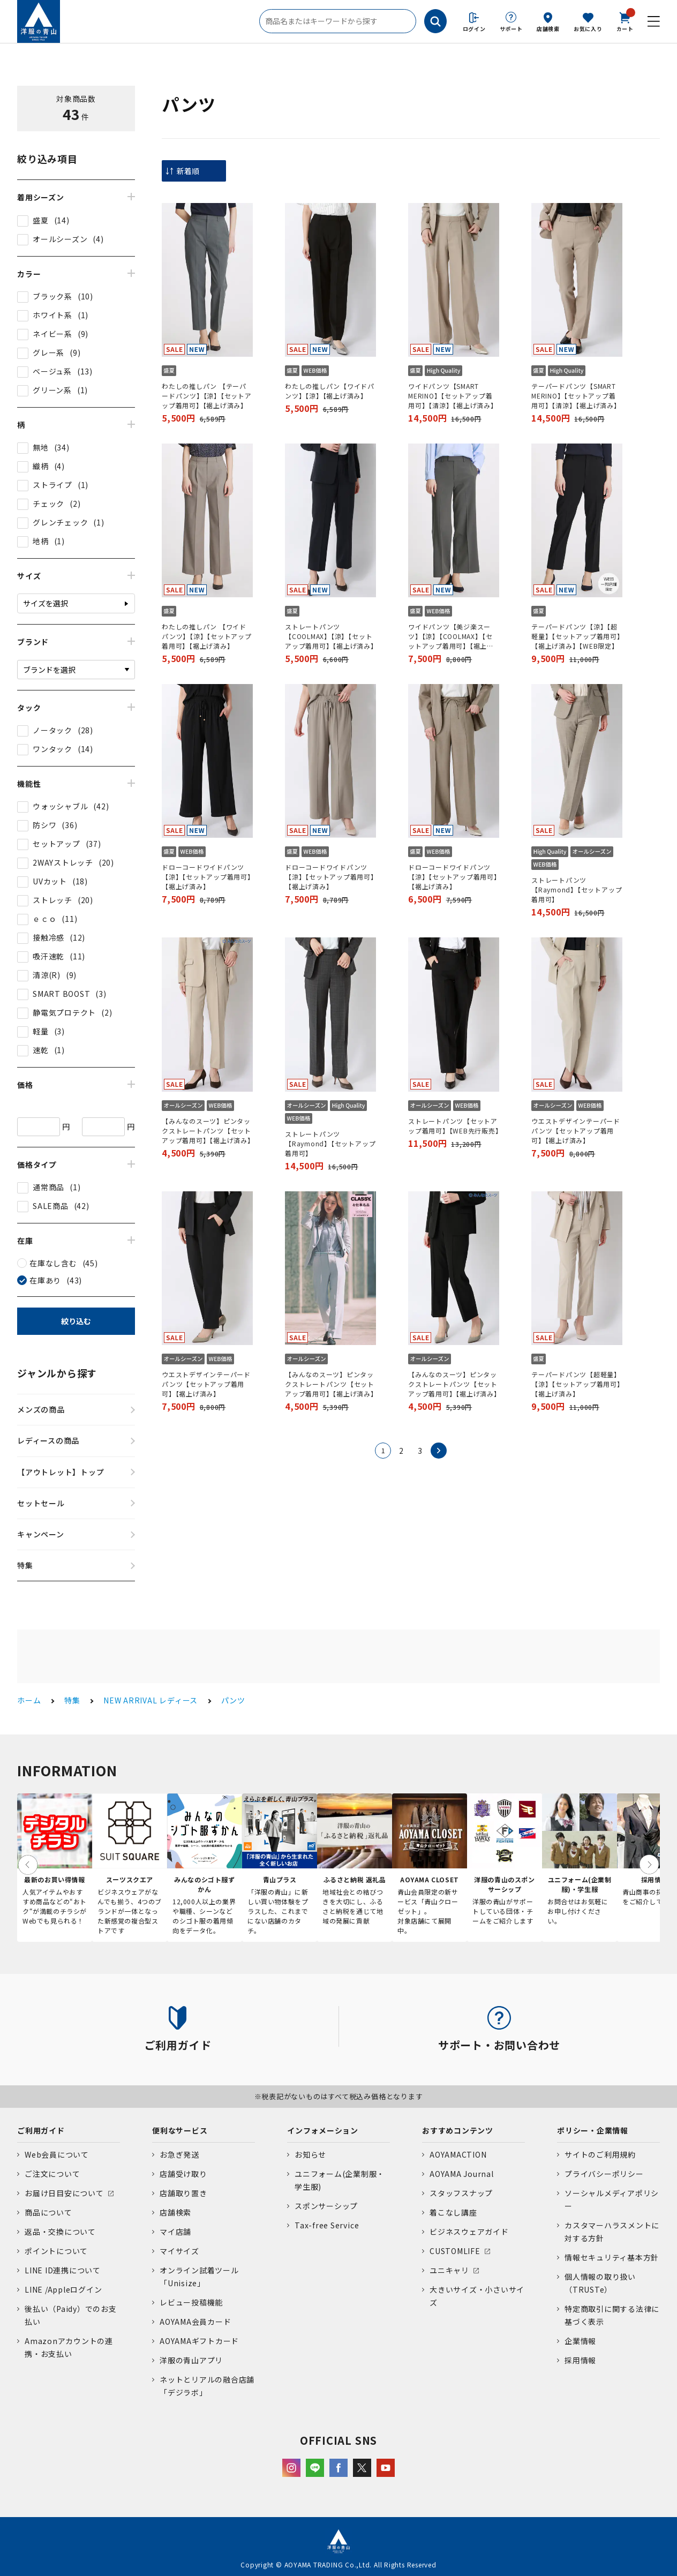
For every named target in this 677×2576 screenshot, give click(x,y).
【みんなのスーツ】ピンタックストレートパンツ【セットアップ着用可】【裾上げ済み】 (207, 1130)
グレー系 (48, 352)
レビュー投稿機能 (191, 2302)
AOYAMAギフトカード (199, 2340)
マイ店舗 (175, 2231)
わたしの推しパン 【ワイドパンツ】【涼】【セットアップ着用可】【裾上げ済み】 (207, 636)
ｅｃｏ (44, 918)
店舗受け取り (183, 2173)
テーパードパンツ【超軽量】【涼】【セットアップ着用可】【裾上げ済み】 (576, 1384)
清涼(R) (47, 975)
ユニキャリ (449, 2270)
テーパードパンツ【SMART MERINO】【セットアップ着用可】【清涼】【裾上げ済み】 (576, 395)
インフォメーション (322, 2130)
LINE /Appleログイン (63, 2289)
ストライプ (52, 484)
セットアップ (56, 843)
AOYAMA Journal (462, 2173)
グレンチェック (60, 522)
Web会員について (57, 2154)
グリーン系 (52, 390)
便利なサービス (179, 2130)
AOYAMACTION (458, 2154)
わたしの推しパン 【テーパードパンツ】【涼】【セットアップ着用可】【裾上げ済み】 (207, 395)
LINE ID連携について (63, 2270)
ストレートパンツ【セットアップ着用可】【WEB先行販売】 (453, 1125)
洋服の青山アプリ (191, 2360)
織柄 (41, 466)
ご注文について (52, 2173)
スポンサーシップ (326, 2206)
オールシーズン (60, 239)
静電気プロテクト (64, 1012)
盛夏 (41, 220)
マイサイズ (179, 2250)
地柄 (41, 541)
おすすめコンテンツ (457, 2130)
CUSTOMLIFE (455, 2250)
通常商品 (48, 1187)
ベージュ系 (52, 371)
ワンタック (52, 748)
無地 (41, 447)
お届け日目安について (64, 2193)
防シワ (44, 825)
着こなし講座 (453, 2212)
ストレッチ (52, 900)
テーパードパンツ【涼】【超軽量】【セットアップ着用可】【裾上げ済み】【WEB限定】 (576, 636)
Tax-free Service (327, 2225)
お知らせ (310, 2154)
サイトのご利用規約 (600, 2154)
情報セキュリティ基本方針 (612, 2257)
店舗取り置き (183, 2193)
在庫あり (45, 1280)
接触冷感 (48, 937)
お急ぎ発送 (179, 2154)
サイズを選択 (45, 603)
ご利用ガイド (41, 2130)
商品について (48, 2212)
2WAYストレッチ (63, 862)
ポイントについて (56, 2250)
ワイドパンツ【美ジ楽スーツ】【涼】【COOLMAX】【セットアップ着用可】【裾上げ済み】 (451, 636)
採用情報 (580, 2360)
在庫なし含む (53, 1263)
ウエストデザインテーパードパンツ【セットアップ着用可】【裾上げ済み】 (575, 1130)
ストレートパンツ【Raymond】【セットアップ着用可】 (576, 889)
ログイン (474, 29)
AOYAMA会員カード (195, 2321)
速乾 (41, 1050)
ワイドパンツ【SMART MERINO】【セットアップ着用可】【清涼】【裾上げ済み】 (453, 395)
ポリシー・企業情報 (592, 2130)
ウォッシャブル (60, 806)
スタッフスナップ (461, 2193)
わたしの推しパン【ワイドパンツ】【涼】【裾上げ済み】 (329, 390)
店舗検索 (548, 29)
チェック (48, 503)
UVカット (50, 881)
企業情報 (580, 2340)
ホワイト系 (52, 315)
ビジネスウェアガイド (469, 2231)
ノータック (52, 730)
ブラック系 (52, 296)
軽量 (41, 1031)
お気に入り (588, 29)
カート (625, 21)
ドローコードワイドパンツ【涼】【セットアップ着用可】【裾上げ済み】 (206, 876)
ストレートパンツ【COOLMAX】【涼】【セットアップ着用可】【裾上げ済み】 (330, 636)
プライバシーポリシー (604, 2173)
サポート (511, 29)
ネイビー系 (52, 333)
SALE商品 (51, 1205)
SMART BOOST (61, 993)
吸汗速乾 (48, 956)
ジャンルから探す (57, 1373)
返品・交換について (60, 2231)
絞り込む (76, 1321)
